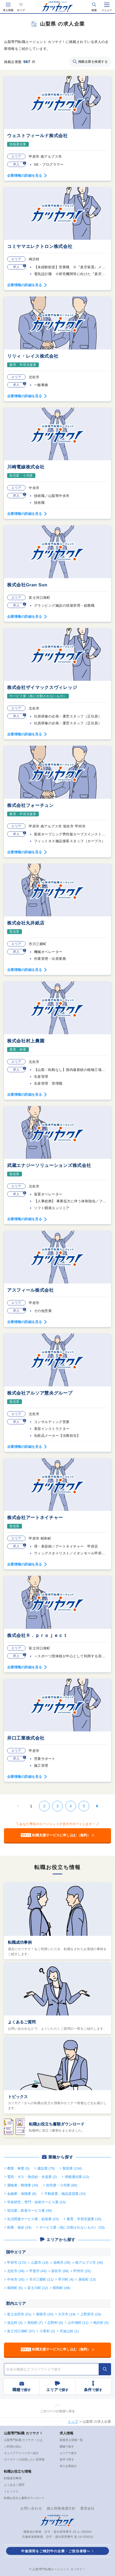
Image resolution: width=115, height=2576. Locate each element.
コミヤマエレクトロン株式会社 (40, 246)
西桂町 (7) (35, 2323)
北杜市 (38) (16, 2271)
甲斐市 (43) (38, 2271)
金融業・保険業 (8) (21, 2194)
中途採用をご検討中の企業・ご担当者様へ (55, 2551)
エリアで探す (68, 2453)
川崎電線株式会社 (25, 467)
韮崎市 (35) (62, 2262)
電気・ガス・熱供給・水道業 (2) (32, 2177)
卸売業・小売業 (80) (61, 2185)
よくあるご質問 (22, 2022)
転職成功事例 (20, 1942)
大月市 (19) (66, 2314)
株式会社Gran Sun (27, 584)
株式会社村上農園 (25, 1040)
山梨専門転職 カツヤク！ (23, 2433)
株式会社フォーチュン (30, 805)
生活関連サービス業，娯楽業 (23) (33, 2219)
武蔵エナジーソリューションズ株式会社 (49, 1165)
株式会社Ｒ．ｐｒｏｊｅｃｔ (37, 1635)
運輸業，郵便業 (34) (22, 2185)
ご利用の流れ (12, 2446)
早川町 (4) (66, 2279)
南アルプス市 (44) (89, 2262)
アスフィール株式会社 (30, 1290)
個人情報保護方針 (61, 2508)
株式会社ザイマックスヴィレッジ (42, 687)
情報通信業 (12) (77, 2177)
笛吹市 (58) (60, 2271)
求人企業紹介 (68, 2466)
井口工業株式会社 (25, 1738)
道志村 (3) (15, 2323)
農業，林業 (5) (18, 2168)
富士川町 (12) (37, 2288)
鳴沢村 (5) (101, 2323)
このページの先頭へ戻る (57, 2411)
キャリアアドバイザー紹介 (21, 2453)
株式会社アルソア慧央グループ (40, 1393)
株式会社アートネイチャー (35, 1517)
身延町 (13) (87, 2279)
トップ (73, 2422)
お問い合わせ (31, 2508)
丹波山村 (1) (69, 2331)
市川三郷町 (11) (41, 2279)
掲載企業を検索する (90, 62)
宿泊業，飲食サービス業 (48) (29, 2211)
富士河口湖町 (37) (21, 2331)
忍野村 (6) (55, 2323)
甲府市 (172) (16, 2262)
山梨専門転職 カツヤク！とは (23, 2439)
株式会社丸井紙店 (25, 923)
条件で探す (67, 2459)
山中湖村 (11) (78, 2323)
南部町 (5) (15, 2288)
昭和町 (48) (61, 2288)
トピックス (18, 2096)
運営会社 (87, 2508)
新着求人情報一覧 (71, 2439)
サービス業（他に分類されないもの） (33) (72, 2227)
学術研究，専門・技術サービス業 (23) (36, 2202)
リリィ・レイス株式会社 (32, 356)
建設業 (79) (46, 2168)
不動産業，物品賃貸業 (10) (65, 2194)
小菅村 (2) (47, 2331)
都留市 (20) (45, 2314)
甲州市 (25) (82, 2271)
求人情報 (8, 10)
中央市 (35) (16, 2279)
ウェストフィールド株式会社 (37, 135)
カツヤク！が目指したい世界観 (24, 2459)
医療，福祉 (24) (19, 2227)
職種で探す (67, 2446)
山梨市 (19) (40, 2262)
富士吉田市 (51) (19, 2314)
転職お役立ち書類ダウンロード (56, 2124)
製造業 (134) (72, 2168)
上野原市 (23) (90, 2314)
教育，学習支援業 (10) (84, 2219)
